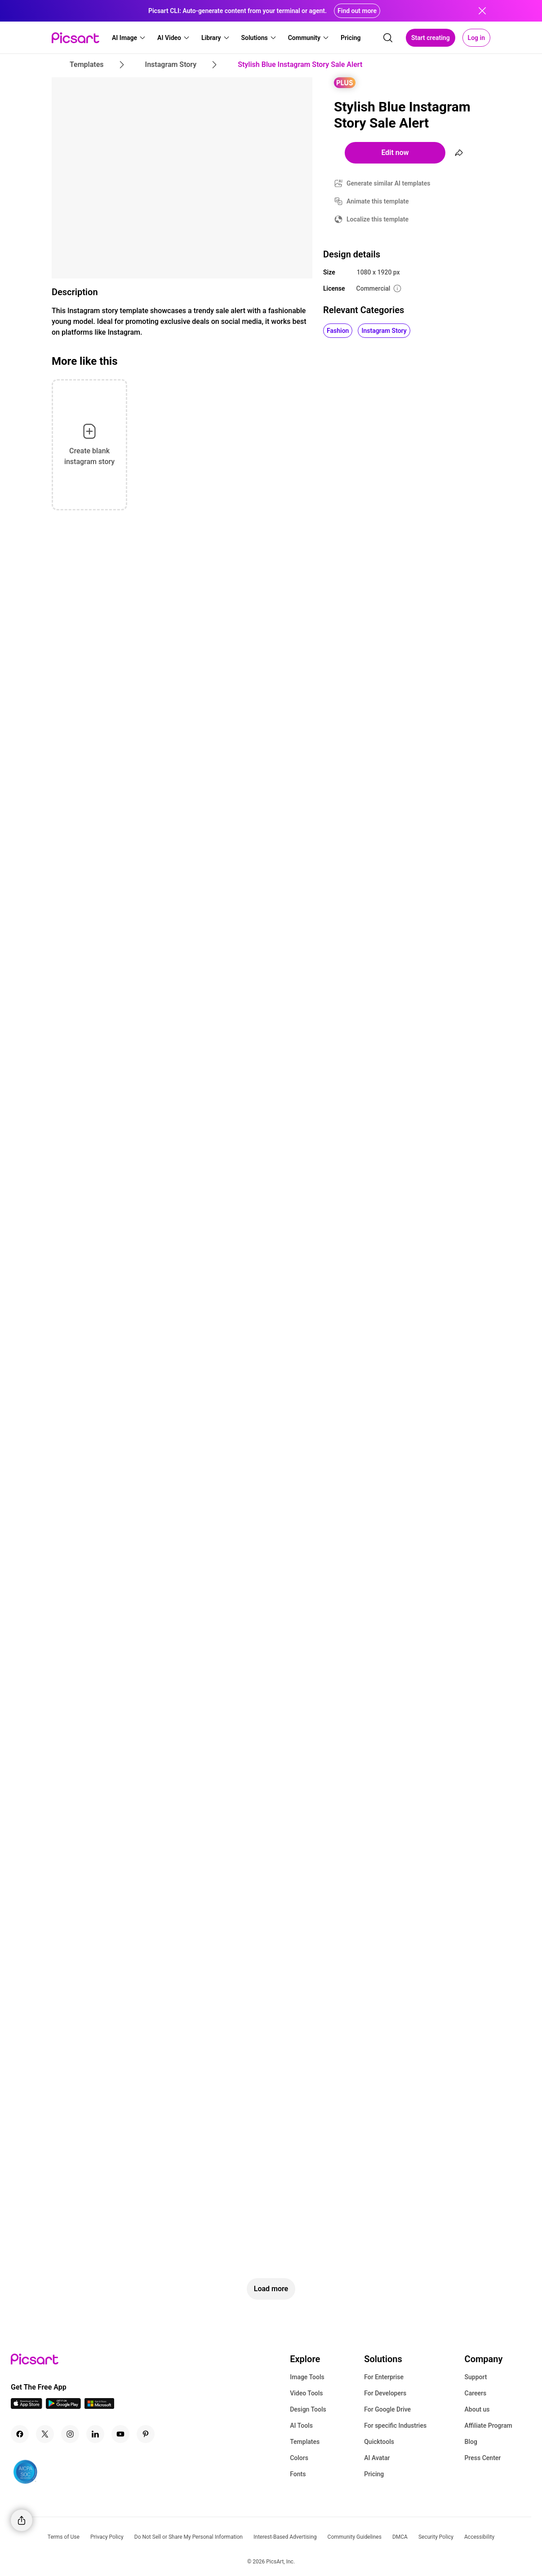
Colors (299, 2457)
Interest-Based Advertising (285, 2537)
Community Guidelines (355, 2537)
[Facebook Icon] (20, 2434)
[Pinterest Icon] (146, 2434)
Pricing (374, 2474)
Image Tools (307, 2377)
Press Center (483, 2457)
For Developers (385, 2393)
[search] (388, 38)
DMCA (400, 2537)
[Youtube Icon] (120, 2434)
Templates (305, 2441)
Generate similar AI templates (389, 183)
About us (477, 2409)
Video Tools (306, 2393)
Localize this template (378, 219)
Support (476, 2377)
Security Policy (435, 2537)
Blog (471, 2441)
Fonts (298, 2474)
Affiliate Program (488, 2425)
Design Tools (308, 2409)
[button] (129, 38)
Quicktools (379, 2441)
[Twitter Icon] (45, 2434)
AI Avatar (377, 2457)
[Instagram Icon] (70, 2434)
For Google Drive (387, 2409)
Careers (476, 2393)
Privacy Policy (107, 2537)
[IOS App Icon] (26, 2406)
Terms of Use (64, 2537)
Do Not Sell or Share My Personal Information (188, 2537)
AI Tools (301, 2425)
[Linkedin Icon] (95, 2434)
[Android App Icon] (63, 2406)
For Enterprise (384, 2377)
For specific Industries (395, 2425)
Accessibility (479, 2537)
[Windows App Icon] (99, 2406)
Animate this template (378, 201)
